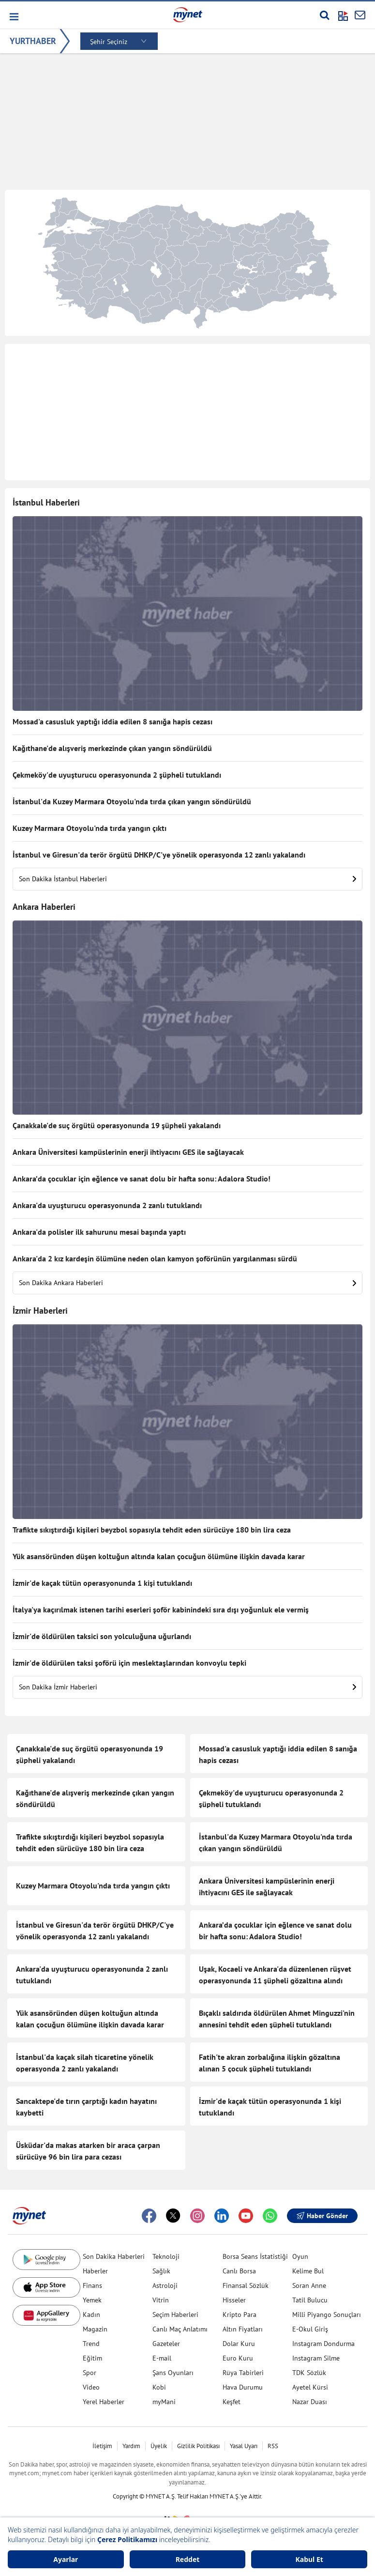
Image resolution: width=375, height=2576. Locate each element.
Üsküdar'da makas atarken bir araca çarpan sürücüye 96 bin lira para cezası (88, 2151)
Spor (89, 2372)
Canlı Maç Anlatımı (180, 2329)
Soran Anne (309, 2285)
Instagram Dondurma (323, 2343)
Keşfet (231, 2401)
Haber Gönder (322, 2215)
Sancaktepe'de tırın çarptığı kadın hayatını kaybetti (86, 2106)
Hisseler (234, 2300)
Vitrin (160, 2300)
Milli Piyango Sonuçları (326, 2314)
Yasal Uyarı (243, 2446)
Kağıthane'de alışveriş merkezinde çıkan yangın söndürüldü (112, 748)
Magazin (95, 2329)
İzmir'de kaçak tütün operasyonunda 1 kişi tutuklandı (102, 1583)
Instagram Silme (316, 2358)
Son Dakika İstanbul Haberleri (187, 878)
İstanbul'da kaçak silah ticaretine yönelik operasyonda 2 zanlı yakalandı (84, 2062)
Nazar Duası (309, 2401)
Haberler (95, 2271)
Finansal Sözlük (246, 2285)
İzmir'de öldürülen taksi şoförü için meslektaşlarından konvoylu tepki (129, 1663)
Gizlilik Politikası (198, 2446)
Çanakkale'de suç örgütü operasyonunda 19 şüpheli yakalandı (117, 1125)
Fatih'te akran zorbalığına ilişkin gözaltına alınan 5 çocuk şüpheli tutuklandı (269, 2062)
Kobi (159, 2387)
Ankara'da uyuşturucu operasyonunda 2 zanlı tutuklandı (107, 1205)
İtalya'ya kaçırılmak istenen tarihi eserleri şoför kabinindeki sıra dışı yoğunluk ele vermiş (161, 1609)
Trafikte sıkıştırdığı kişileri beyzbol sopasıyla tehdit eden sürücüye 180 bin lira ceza (152, 1529)
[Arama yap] (324, 15)
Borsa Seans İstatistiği (255, 2256)
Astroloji (165, 2285)
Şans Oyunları (173, 2372)
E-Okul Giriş (310, 2329)
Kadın (91, 2314)
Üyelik (158, 2446)
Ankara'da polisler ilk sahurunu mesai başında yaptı (99, 1232)
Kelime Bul (308, 2271)
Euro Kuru (238, 2358)
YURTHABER (33, 40)
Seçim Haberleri (175, 2314)
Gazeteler (166, 2343)
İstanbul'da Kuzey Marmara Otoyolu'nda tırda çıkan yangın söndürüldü (132, 801)
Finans (92, 2285)
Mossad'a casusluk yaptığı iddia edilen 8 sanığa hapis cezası (112, 721)
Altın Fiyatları (243, 2329)
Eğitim (92, 2358)
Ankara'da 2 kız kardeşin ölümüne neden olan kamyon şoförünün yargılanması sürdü (155, 1258)
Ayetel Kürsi (310, 2387)
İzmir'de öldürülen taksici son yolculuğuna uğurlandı (102, 1636)
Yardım (131, 2446)
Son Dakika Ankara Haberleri (187, 1282)
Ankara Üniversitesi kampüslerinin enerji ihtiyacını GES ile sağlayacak (128, 1152)
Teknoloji (166, 2256)
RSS (273, 2446)
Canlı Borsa (239, 2271)
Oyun (300, 2256)
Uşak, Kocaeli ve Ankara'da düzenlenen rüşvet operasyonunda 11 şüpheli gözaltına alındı (275, 1974)
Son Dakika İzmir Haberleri (187, 1687)
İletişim (102, 2446)
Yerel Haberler (103, 2401)
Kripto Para (239, 2314)
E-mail (161, 2358)
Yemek (92, 2300)
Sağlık (161, 2271)
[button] (13, 16)
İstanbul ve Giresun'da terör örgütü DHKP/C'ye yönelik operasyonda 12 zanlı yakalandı (159, 854)
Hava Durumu (243, 2387)
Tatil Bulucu (310, 2300)
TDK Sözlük (309, 2372)
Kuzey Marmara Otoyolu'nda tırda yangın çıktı (89, 828)
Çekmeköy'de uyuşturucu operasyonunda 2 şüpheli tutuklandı (117, 775)
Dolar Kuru (239, 2343)
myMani (164, 2401)
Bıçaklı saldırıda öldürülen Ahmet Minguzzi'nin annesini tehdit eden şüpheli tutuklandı (277, 2018)
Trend (91, 2343)
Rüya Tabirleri (243, 2372)
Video (91, 2387)
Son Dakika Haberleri (114, 2256)
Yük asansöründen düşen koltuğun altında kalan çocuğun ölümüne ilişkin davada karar (159, 1556)
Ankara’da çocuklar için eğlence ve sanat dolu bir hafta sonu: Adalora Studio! (141, 1178)
